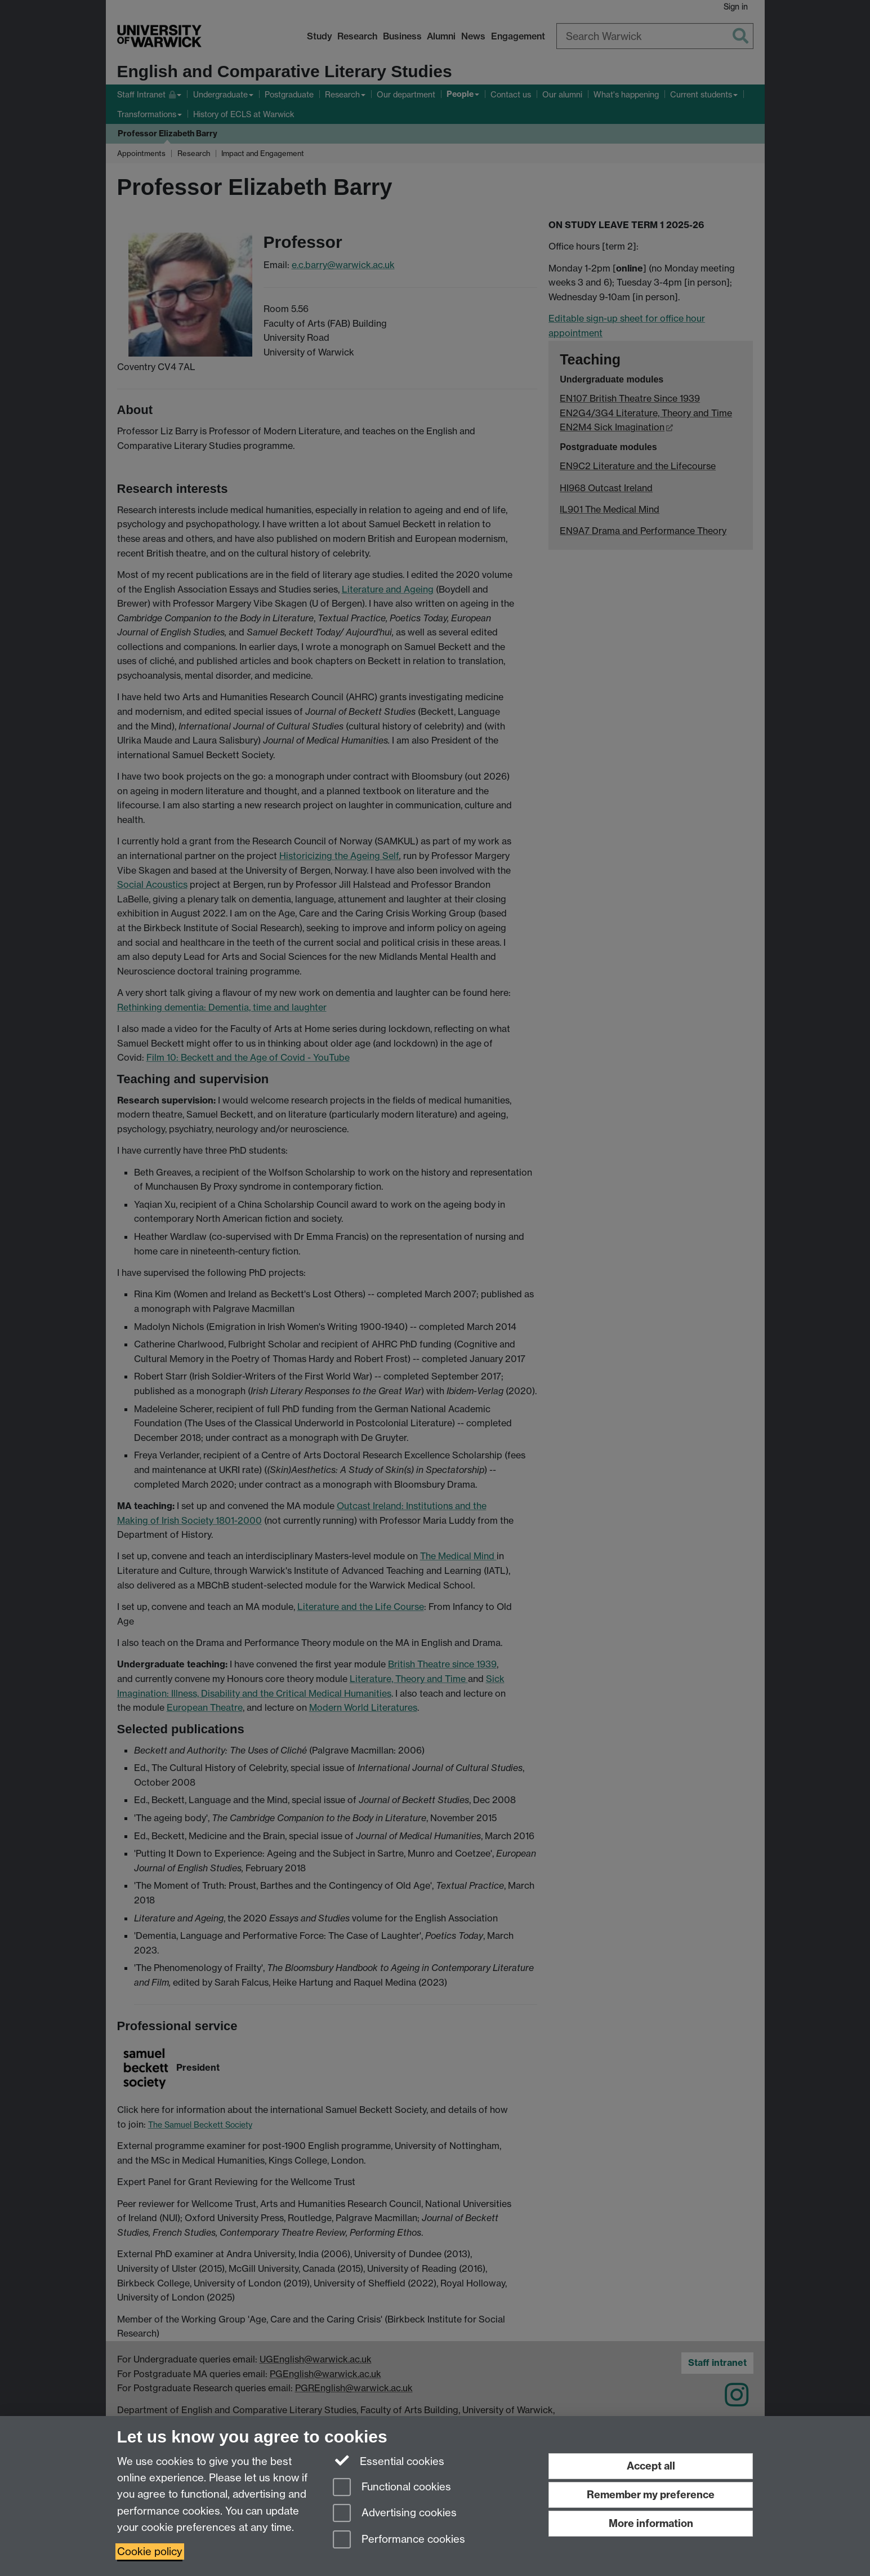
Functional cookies (392, 2487)
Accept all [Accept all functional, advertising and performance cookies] (651, 2465)
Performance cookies (399, 2540)
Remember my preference (651, 2494)
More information (651, 2523)
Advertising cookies (395, 2513)
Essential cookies (389, 2460)
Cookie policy (149, 2551)
